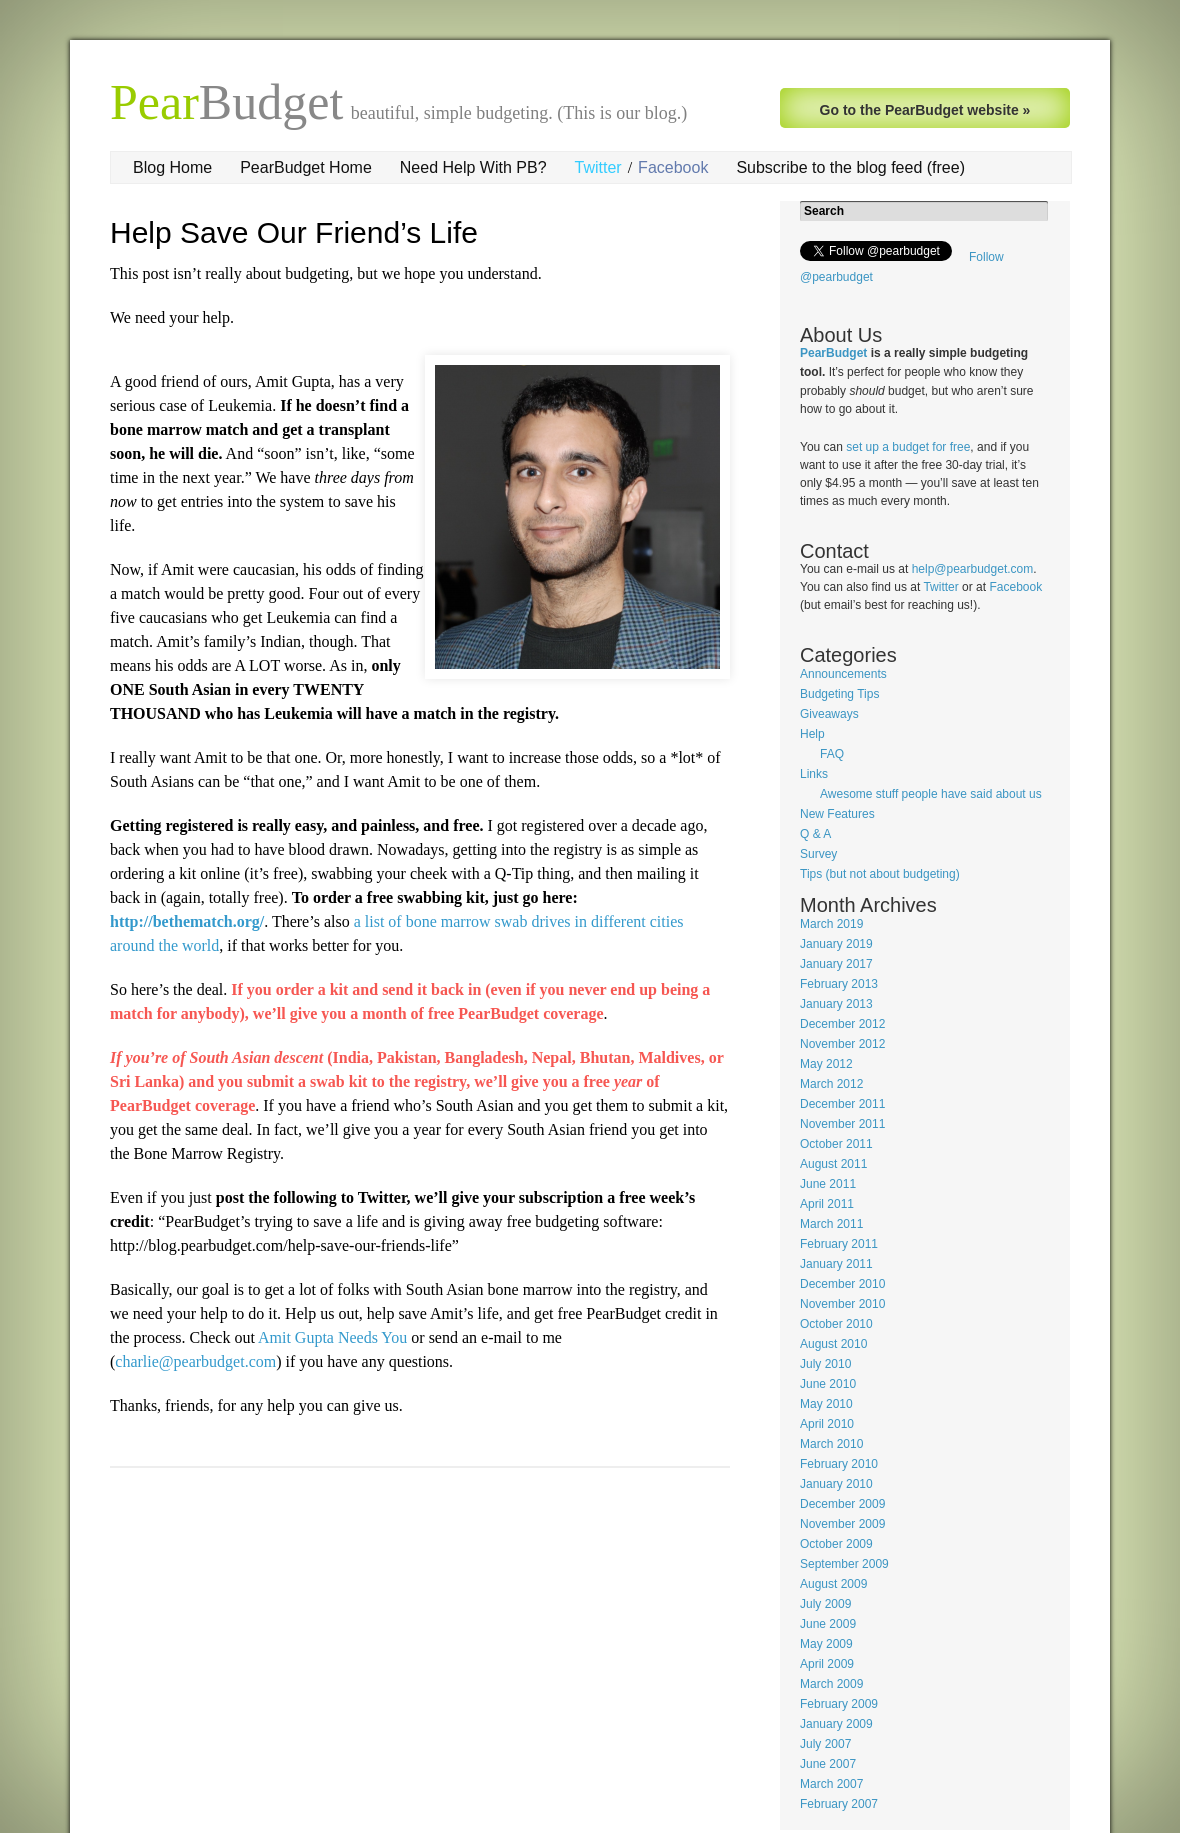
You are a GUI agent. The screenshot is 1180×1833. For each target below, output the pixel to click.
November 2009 (842, 1524)
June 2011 (828, 1184)
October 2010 (836, 1324)
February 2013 (839, 984)
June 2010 (828, 1384)
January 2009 (836, 1724)
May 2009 (826, 1644)
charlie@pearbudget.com (195, 1361)
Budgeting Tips (839, 694)
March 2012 (831, 1084)
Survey (818, 854)
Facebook (673, 167)
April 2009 (827, 1664)
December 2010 (842, 1284)
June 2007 (828, 1764)
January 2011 (836, 1264)
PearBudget (833, 353)
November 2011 (842, 1124)
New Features (837, 814)
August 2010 (833, 1344)
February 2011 (839, 1244)
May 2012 (826, 1064)
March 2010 (831, 1444)
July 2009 (825, 1604)
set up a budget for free (908, 447)
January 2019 (836, 944)
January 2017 (836, 964)
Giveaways (829, 714)
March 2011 (831, 1224)
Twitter (598, 167)
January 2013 (836, 1004)
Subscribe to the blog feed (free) (850, 167)
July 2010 (825, 1364)
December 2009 (842, 1504)
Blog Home (172, 167)
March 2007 (831, 1784)
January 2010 (836, 1484)
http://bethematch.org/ (187, 921)
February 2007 (839, 1804)
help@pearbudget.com (973, 569)
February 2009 (839, 1704)
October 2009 (836, 1544)
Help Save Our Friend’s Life (294, 232)
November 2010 (842, 1304)
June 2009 (828, 1624)
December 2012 (842, 1024)
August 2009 (833, 1584)
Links (814, 774)
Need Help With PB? (473, 167)
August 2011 (833, 1164)
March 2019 (831, 924)
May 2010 (826, 1404)
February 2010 (839, 1464)
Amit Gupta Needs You (332, 1337)
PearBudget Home (306, 167)
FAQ (832, 754)
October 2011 (836, 1144)
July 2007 (825, 1744)
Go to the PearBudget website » (925, 110)
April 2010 (827, 1424)
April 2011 (827, 1204)
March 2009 (831, 1684)
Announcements (843, 674)
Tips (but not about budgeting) (880, 874)
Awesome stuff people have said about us (931, 794)
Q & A (815, 834)
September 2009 (844, 1564)
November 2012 (842, 1044)
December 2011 (842, 1104)
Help (812, 734)
